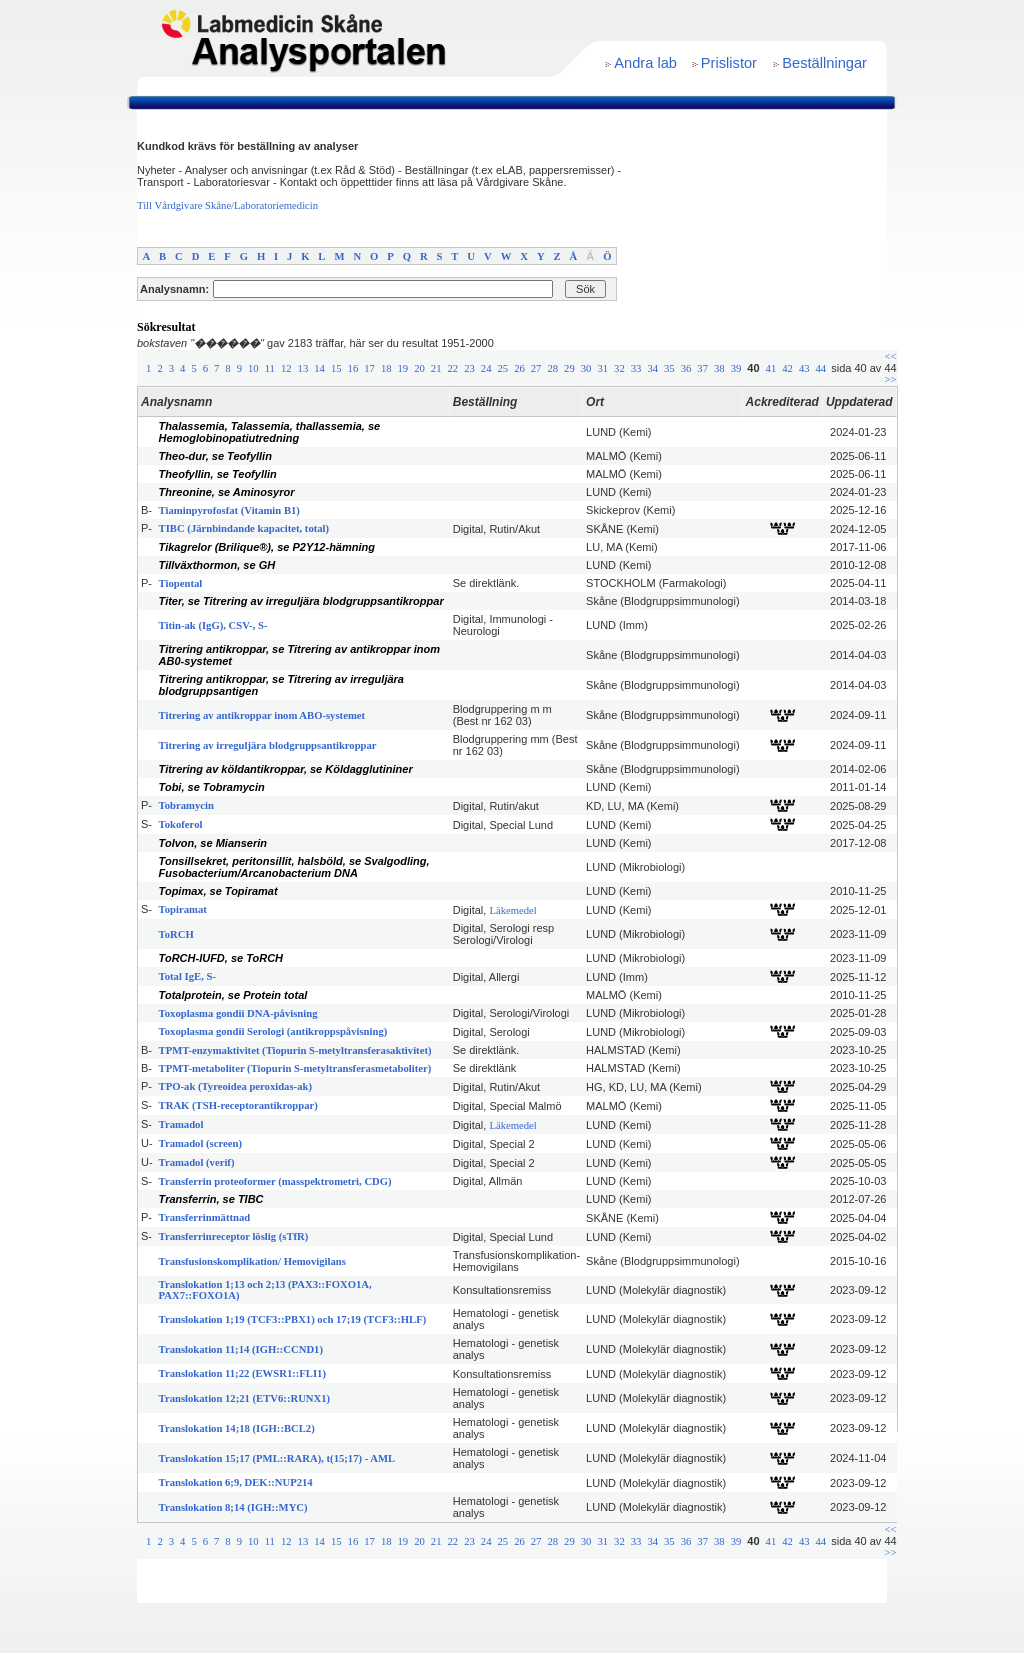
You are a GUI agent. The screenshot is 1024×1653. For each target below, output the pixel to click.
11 (270, 368)
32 (619, 368)
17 (369, 368)
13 (303, 368)
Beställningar (824, 63)
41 (771, 368)
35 (669, 368)
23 (469, 368)
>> (891, 379)
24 (486, 368)
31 (602, 368)
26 (519, 368)
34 (652, 368)
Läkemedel (512, 910)
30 (586, 368)
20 (419, 368)
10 (253, 368)
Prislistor (729, 63)
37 (702, 368)
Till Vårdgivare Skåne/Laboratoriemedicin (227, 205)
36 (686, 368)
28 (552, 368)
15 (336, 368)
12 (286, 368)
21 (436, 368)
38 (719, 368)
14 (319, 368)
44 (821, 368)
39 (736, 368)
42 (787, 368)
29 (569, 368)
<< (891, 356)
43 (804, 368)
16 (353, 368)
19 (403, 368)
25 (502, 368)
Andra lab (645, 63)
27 (536, 368)
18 (386, 368)
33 (636, 368)
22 (453, 368)
